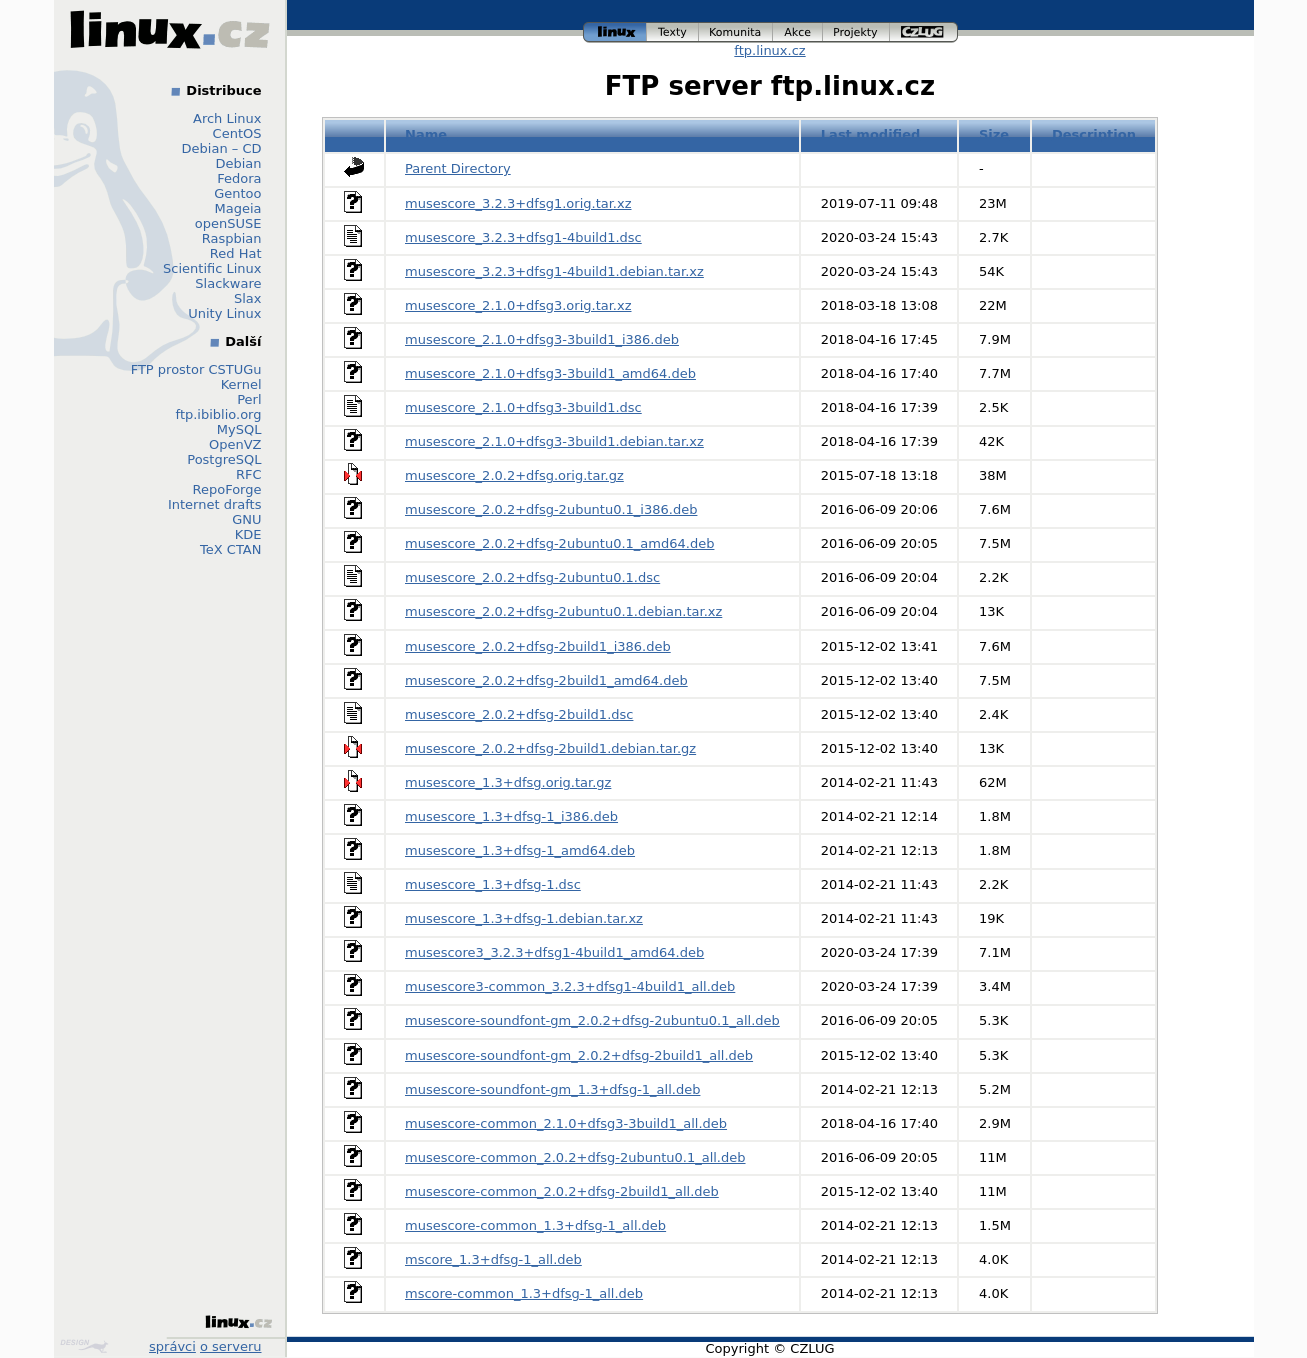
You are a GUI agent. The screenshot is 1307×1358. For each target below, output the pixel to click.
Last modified (871, 134)
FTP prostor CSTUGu (196, 369)
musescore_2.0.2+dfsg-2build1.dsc (519, 714)
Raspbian (232, 238)
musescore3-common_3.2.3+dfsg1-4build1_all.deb (570, 986)
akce (798, 32)
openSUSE (228, 223)
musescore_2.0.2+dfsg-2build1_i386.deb (538, 646)
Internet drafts (215, 504)
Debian (238, 163)
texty (673, 32)
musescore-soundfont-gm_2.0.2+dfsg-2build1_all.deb (579, 1055)
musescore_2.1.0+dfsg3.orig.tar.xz (518, 305)
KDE (248, 534)
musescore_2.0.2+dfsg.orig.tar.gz (514, 475)
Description (1094, 134)
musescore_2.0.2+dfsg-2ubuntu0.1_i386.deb (551, 509)
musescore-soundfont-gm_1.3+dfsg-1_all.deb (552, 1089)
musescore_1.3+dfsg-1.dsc (493, 884)
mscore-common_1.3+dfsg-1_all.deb (524, 1293)
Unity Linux (224, 313)
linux (615, 32)
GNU (246, 519)
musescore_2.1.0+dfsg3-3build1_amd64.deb (550, 373)
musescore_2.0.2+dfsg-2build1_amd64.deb (546, 680)
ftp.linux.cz (769, 50)
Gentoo (237, 193)
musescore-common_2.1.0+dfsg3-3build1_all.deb (566, 1123)
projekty (856, 32)
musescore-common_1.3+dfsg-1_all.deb (535, 1225)
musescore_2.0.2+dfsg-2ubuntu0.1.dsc (532, 577)
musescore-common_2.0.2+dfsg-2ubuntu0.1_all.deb (575, 1157)
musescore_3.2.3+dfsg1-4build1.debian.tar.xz (554, 271)
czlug (924, 32)
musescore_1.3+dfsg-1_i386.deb (511, 816)
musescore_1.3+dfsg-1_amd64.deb (520, 850)
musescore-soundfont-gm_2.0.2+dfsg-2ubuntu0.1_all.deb (592, 1020)
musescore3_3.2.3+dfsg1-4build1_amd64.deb (554, 952)
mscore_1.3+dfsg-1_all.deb (493, 1259)
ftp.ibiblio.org (219, 414)
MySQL (239, 429)
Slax (248, 298)
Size (994, 134)
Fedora (239, 178)
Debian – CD (222, 148)
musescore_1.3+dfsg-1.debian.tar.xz (524, 918)
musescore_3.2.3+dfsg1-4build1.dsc (523, 237)
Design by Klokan (84, 1346)
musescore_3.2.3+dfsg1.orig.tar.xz (518, 203)
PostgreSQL (224, 459)
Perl (249, 399)
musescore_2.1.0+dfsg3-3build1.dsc (523, 407)
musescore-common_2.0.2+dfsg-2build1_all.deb (562, 1191)
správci (172, 1346)
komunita (736, 32)
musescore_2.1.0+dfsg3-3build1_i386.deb (542, 339)
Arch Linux (227, 118)
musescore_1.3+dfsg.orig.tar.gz (508, 782)
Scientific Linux (212, 268)
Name (426, 134)
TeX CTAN (230, 549)
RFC (249, 474)
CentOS (237, 133)
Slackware (228, 283)
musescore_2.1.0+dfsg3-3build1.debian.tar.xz (554, 441)
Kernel (241, 384)
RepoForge (227, 489)
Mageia (237, 208)
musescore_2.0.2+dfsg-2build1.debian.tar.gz (550, 748)
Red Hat (236, 253)
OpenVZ (235, 444)
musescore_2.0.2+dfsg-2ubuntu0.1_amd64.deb (559, 543)
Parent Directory (458, 168)
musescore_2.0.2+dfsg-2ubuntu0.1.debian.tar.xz (563, 611)
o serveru (230, 1346)
